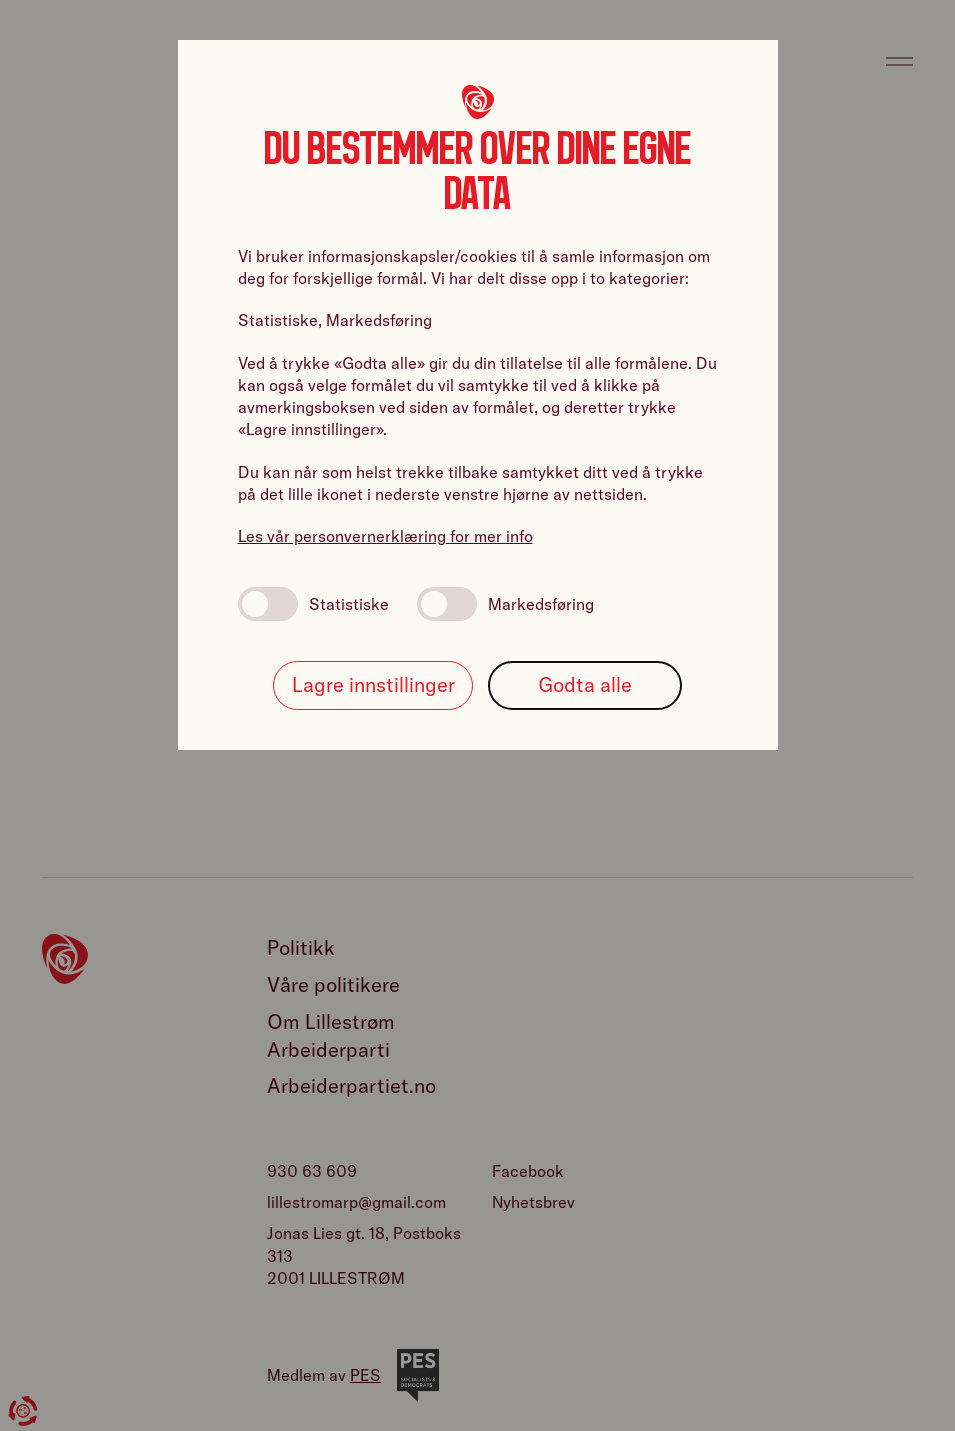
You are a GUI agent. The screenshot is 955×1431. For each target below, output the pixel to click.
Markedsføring (505, 604)
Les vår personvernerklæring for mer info (385, 536)
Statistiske (313, 604)
